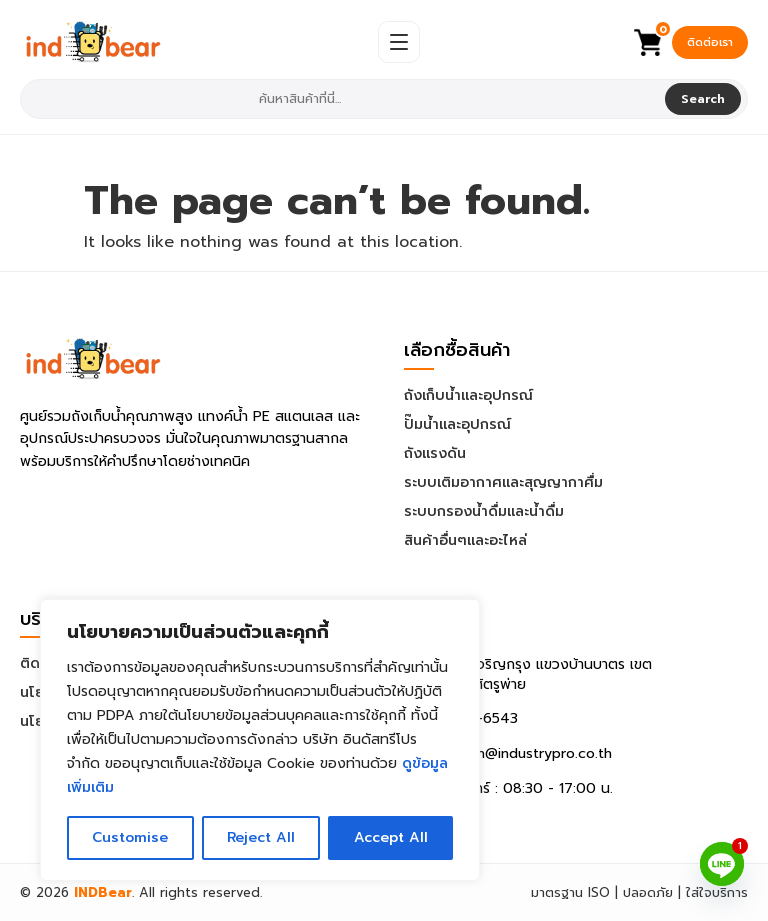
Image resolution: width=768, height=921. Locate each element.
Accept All (390, 837)
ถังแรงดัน (435, 453)
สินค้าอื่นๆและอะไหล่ (465, 540)
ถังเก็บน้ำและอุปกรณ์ (468, 395)
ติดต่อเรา (710, 42)
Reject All (260, 837)
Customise (130, 837)
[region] (260, 740)
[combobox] (344, 99)
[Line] (722, 864)
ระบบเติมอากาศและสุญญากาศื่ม (503, 482)
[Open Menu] (399, 42)
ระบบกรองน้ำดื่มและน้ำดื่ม (484, 511)
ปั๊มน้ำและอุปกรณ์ (457, 424)
